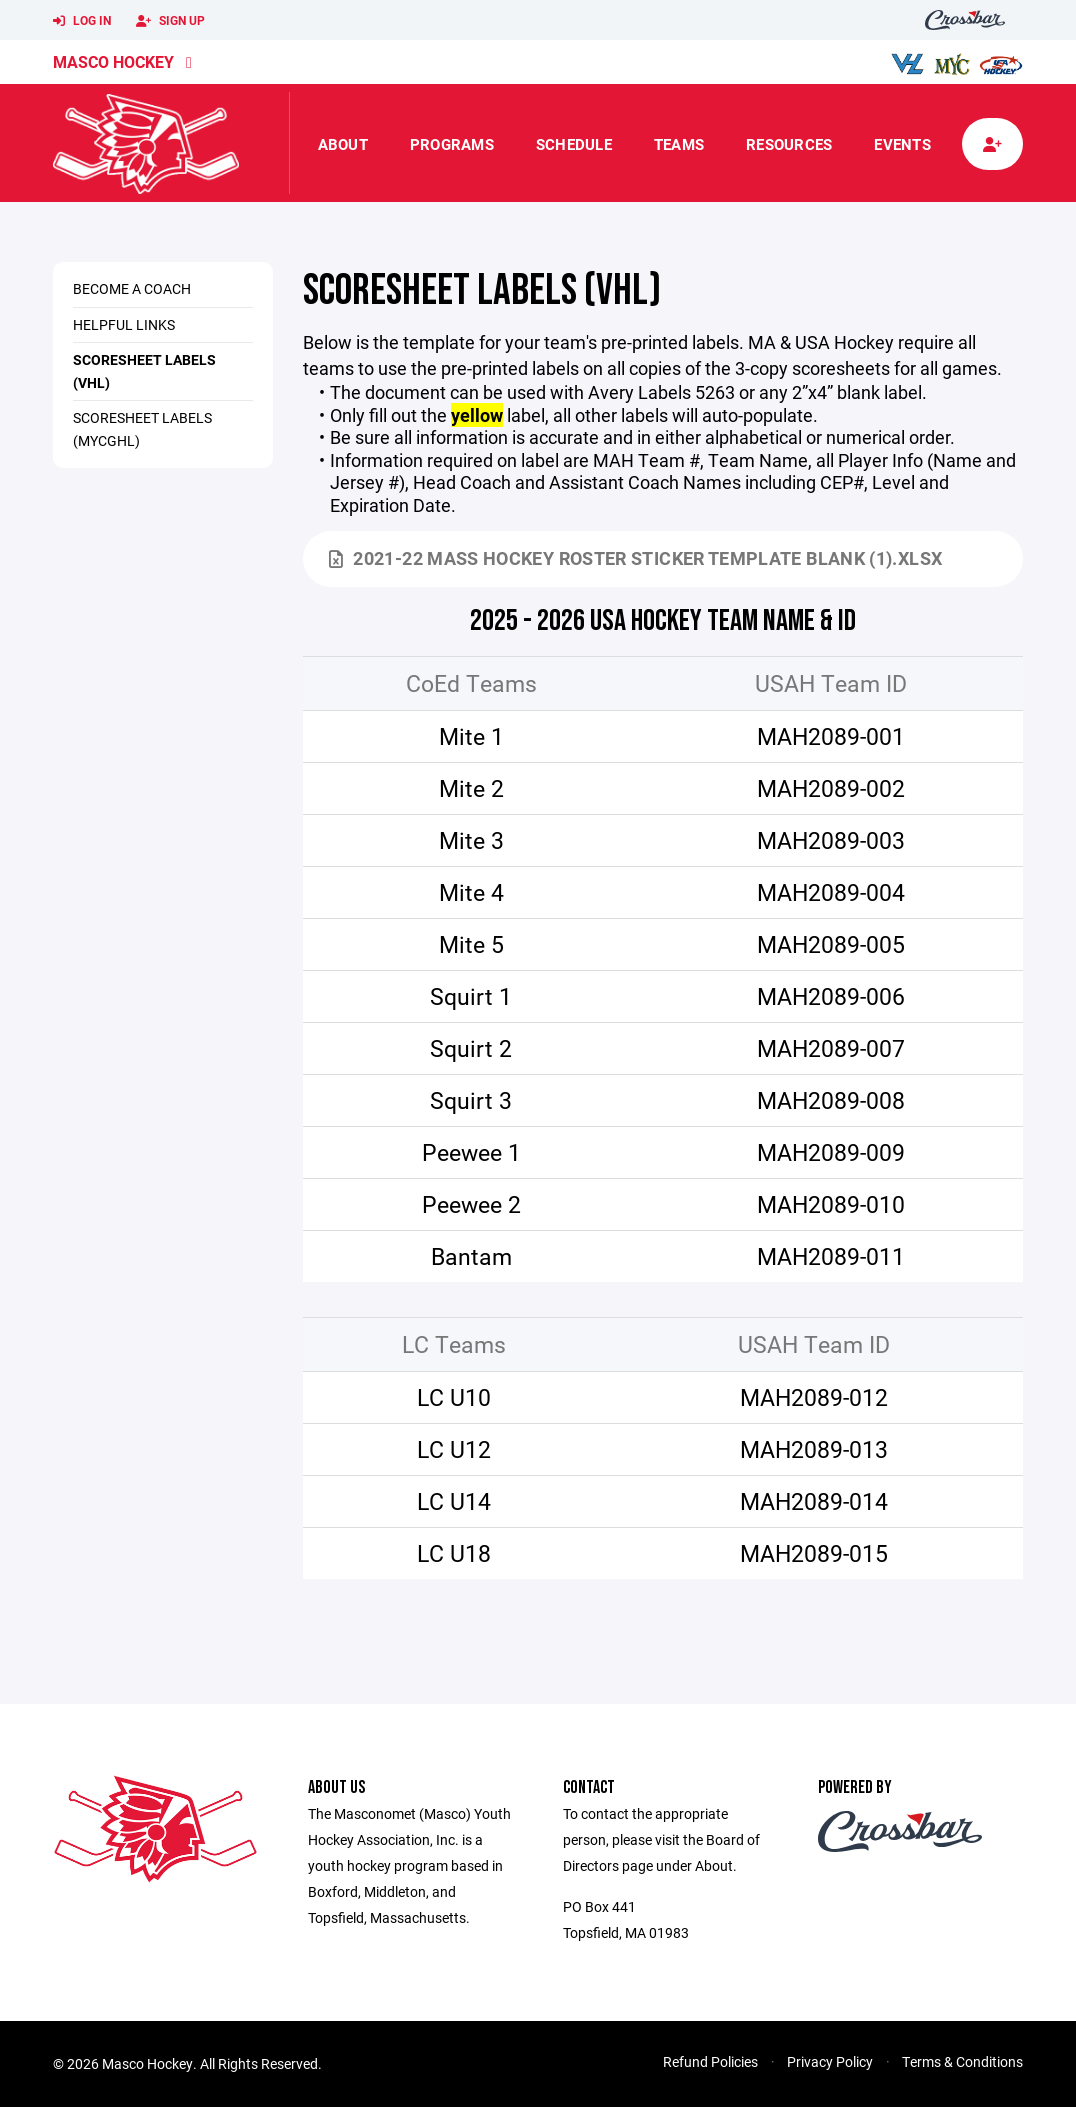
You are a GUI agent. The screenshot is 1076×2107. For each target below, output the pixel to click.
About (343, 144)
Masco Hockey (113, 61)
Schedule (574, 144)
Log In (82, 21)
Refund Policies (710, 2061)
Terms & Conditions (962, 2061)
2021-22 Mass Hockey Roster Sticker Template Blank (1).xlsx (635, 558)
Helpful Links (124, 324)
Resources (789, 144)
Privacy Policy (830, 2061)
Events (902, 144)
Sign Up (170, 21)
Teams (679, 144)
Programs (452, 144)
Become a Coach (132, 288)
